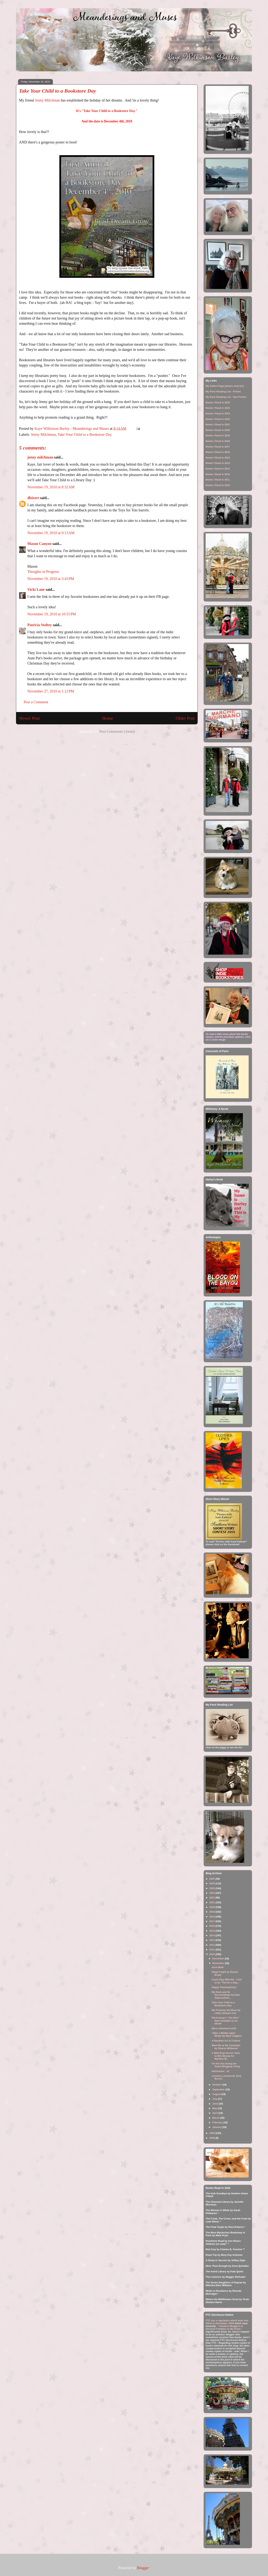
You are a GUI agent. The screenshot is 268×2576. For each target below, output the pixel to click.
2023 (212, 1893)
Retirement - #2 (220, 2071)
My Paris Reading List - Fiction (223, 391)
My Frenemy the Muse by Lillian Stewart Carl (226, 2011)
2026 (212, 1878)
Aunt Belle (218, 1967)
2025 (212, 1883)
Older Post (185, 718)
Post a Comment (36, 702)
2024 (212, 1888)
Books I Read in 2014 (218, 463)
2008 (212, 2138)
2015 (212, 1930)
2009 (212, 2133)
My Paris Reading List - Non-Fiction (226, 397)
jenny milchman (40, 457)
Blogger (143, 2568)
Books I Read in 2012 (218, 474)
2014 (212, 1935)
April (215, 2113)
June (215, 2103)
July (215, 2098)
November (218, 1963)
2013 (212, 1940)
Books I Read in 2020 (218, 430)
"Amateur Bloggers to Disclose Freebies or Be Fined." (224, 2327)
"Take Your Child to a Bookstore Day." (110, 111)
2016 (212, 1926)
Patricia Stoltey (39, 625)
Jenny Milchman (47, 100)
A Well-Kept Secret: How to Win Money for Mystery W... (226, 2056)
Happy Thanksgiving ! (224, 1987)
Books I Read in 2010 (218, 485)
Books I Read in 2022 (218, 419)
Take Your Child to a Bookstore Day (85, 434)
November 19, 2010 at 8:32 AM (50, 487)
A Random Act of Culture (226, 2040)
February (217, 2122)
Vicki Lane (36, 589)
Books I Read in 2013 (218, 468)
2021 (212, 1902)
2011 (212, 1949)
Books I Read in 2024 (218, 408)
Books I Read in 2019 (218, 435)
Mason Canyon (39, 544)
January (217, 2127)
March (216, 2117)
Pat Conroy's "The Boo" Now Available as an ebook (225, 2020)
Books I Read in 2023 (218, 413)
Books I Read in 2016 (218, 452)
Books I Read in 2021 (218, 424)
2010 (212, 1954)
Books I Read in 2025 (218, 402)
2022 (212, 1897)
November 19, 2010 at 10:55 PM (51, 614)
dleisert (33, 498)
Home (107, 718)
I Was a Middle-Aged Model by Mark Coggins (227, 2034)
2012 (212, 1945)
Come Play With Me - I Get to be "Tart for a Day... (226, 1981)
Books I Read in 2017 (218, 446)
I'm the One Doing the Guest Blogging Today (226, 2065)
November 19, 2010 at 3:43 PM (50, 579)
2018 (212, 1916)
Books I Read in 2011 (218, 479)
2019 (212, 1911)
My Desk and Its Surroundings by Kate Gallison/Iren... (226, 1995)
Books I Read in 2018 (218, 441)
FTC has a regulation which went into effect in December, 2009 (227, 2322)
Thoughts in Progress (43, 572)
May (215, 2108)
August (216, 2094)
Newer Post (29, 718)
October (217, 2084)
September (219, 2089)
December (218, 1958)
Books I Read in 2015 (218, 457)
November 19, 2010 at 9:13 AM (50, 533)
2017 (212, 1921)
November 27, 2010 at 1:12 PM (50, 691)
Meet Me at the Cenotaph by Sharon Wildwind (226, 2047)
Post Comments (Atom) (117, 731)
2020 (212, 1907)
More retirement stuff (224, 2028)
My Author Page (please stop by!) (225, 386)
